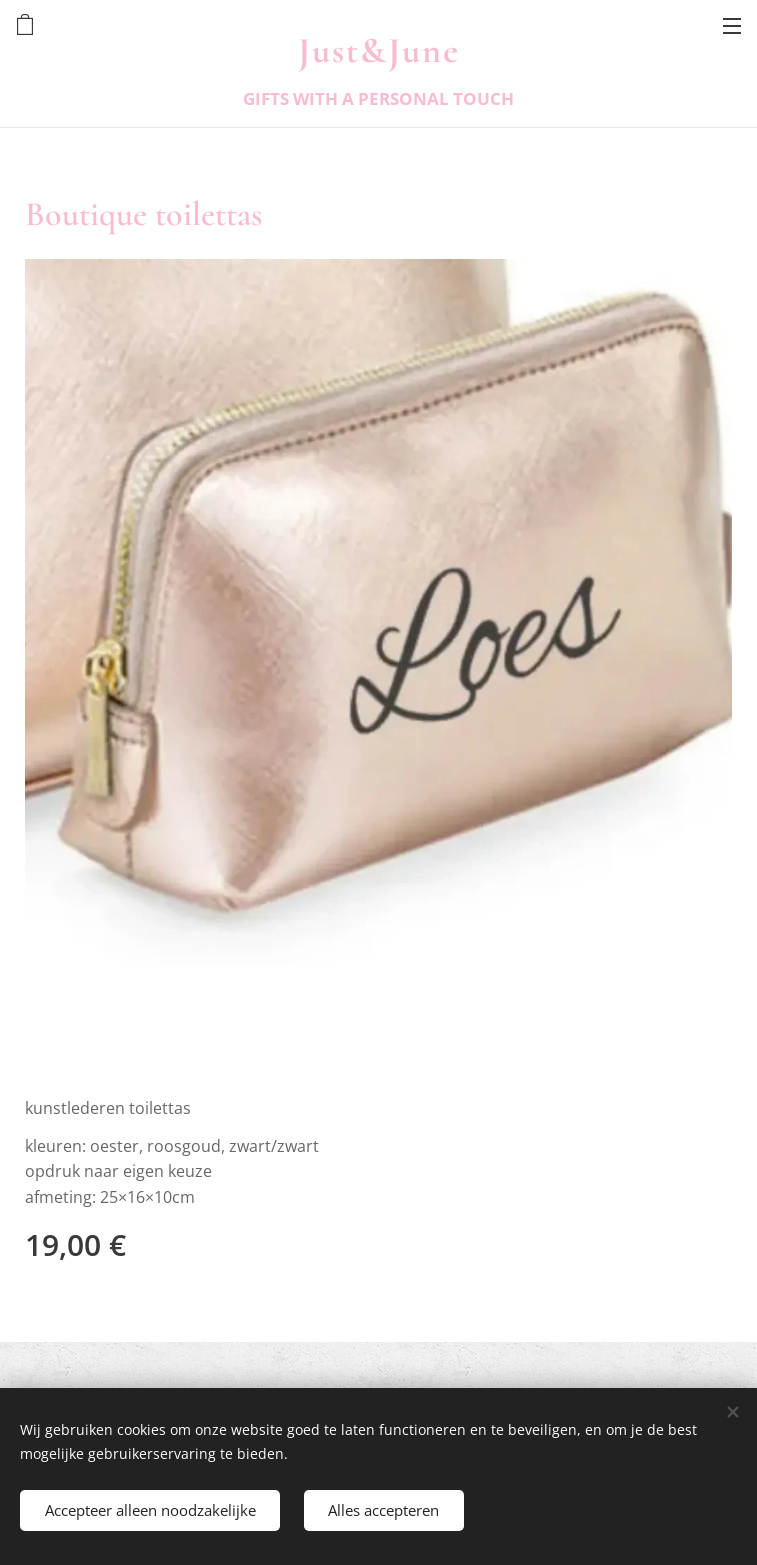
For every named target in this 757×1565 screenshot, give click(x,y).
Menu (732, 26)
